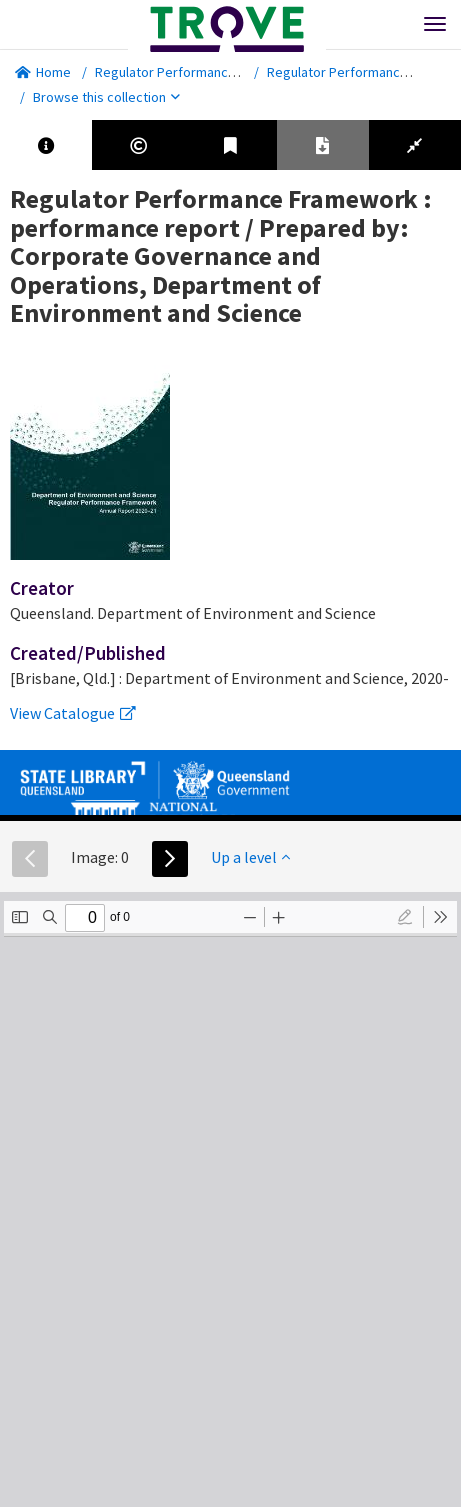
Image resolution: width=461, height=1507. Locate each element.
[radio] (405, 917)
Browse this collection (106, 97)
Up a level (250, 857)
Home (43, 72)
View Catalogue (73, 713)
